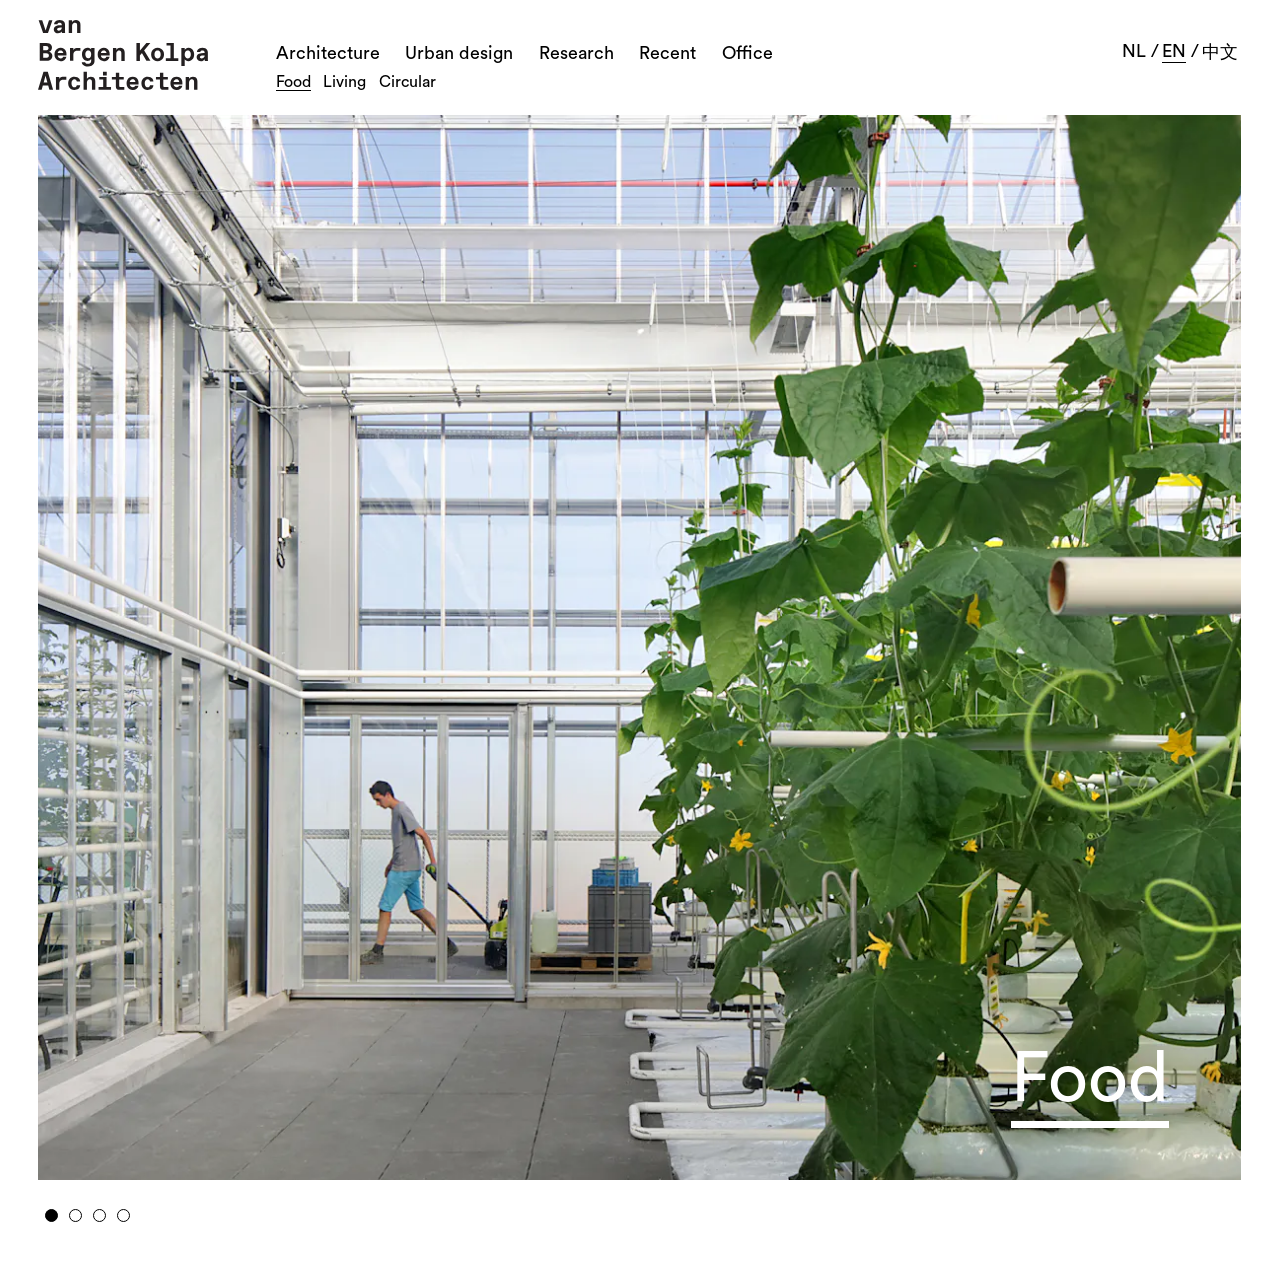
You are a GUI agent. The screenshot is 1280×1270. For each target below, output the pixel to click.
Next (1107, 640)
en (1174, 51)
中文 (1220, 52)
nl (1134, 51)
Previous (172, 640)
